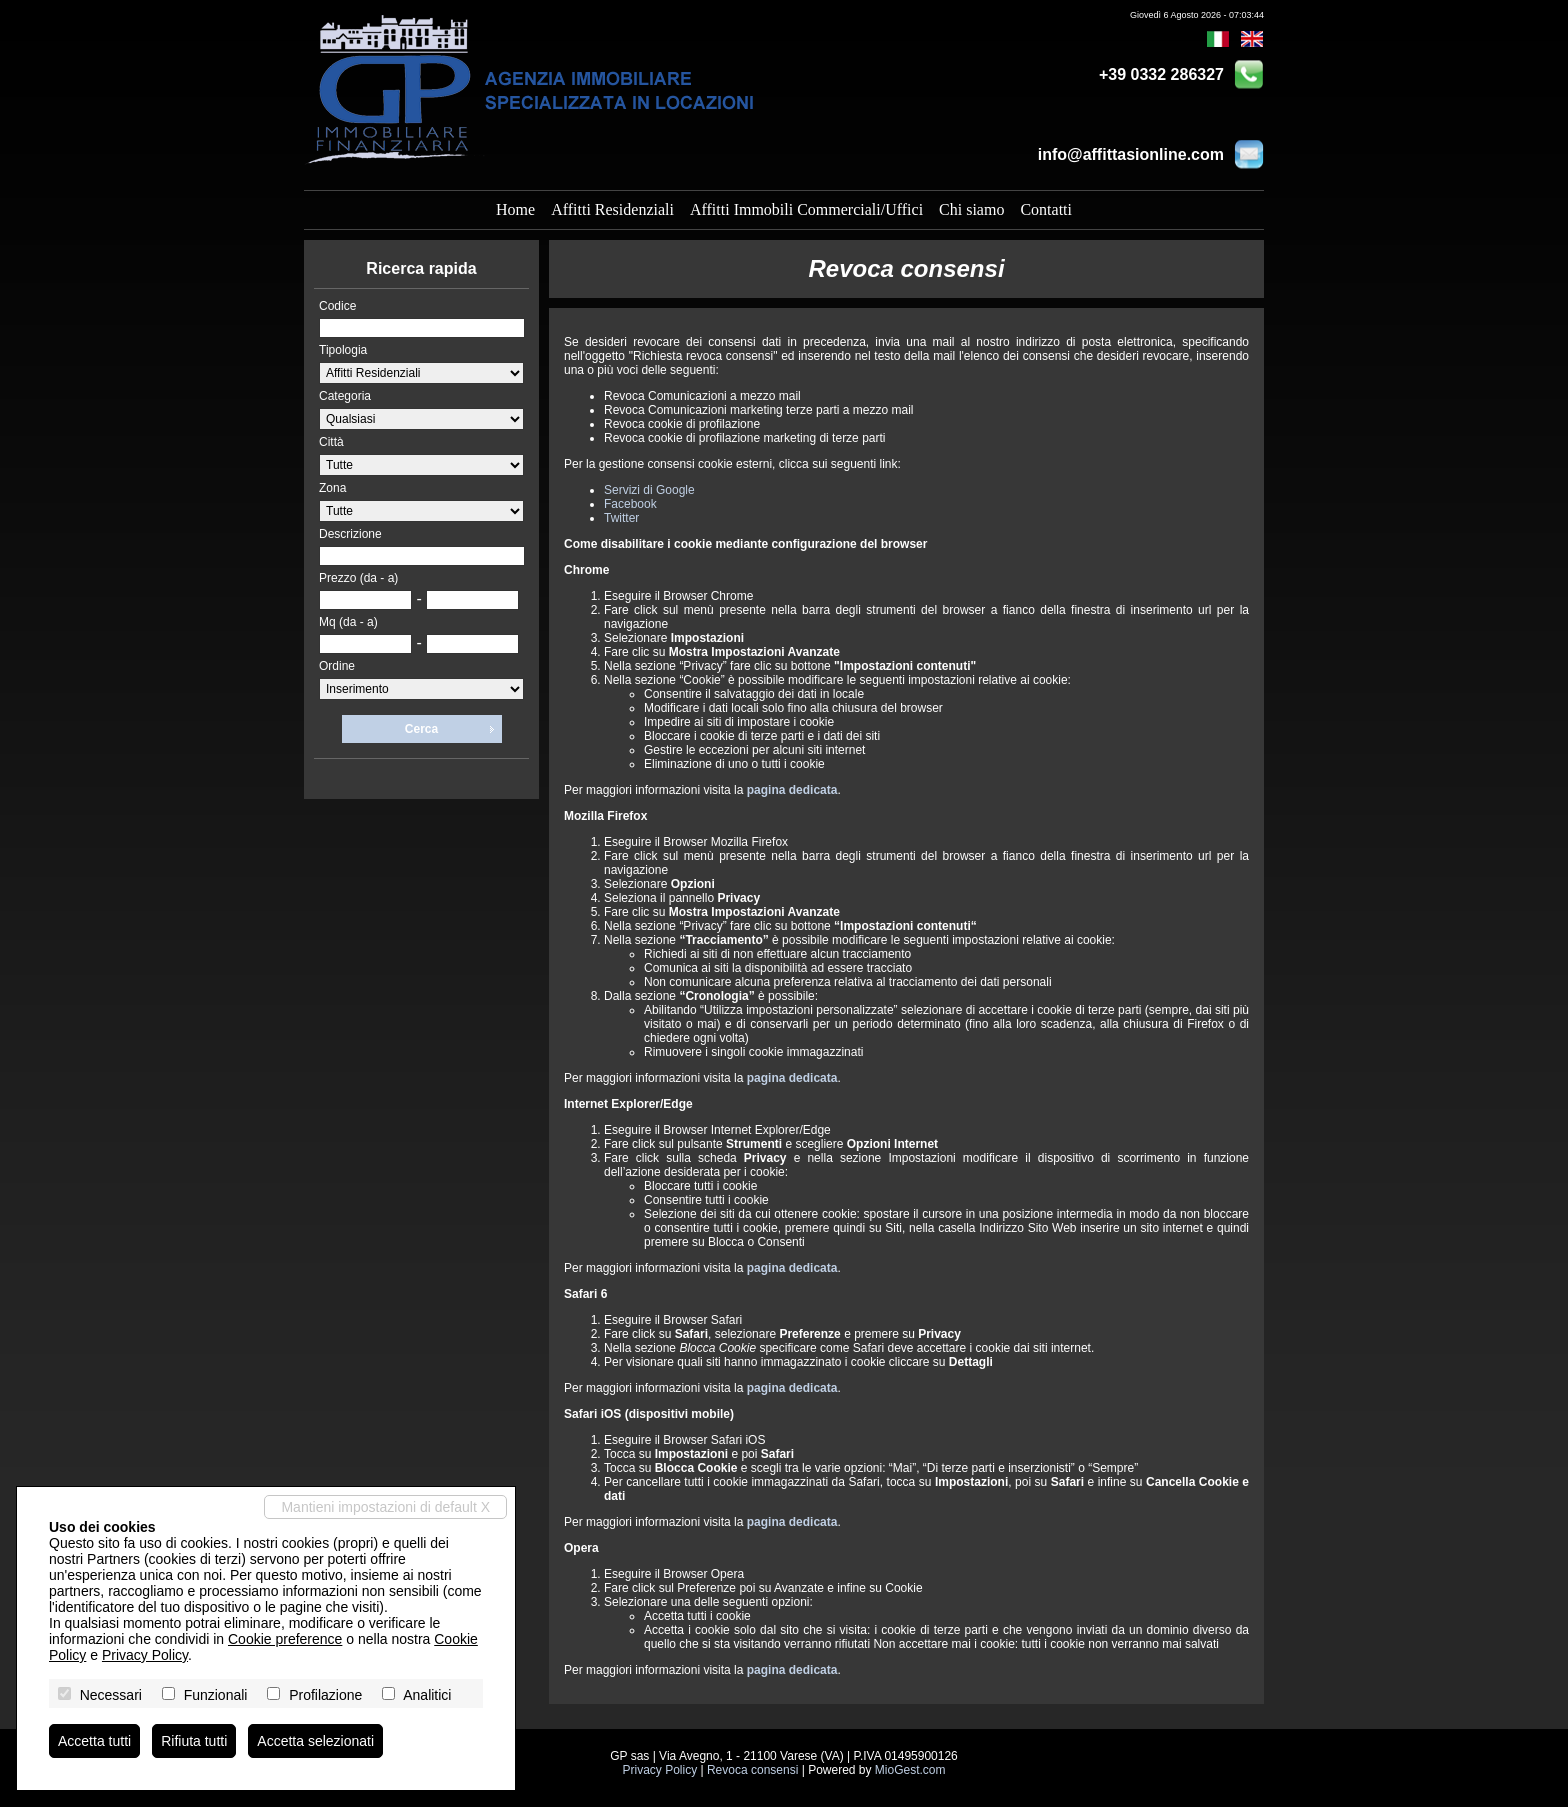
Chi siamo (971, 209)
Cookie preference (285, 1639)
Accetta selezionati (315, 1741)
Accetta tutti (94, 1741)
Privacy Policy (659, 1770)
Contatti (1046, 209)
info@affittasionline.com (1131, 154)
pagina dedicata (792, 790)
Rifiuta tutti (194, 1741)
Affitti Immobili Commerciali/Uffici (806, 209)
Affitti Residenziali (612, 209)
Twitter (621, 518)
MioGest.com (910, 1770)
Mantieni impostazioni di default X (385, 1507)
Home (515, 209)
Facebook (630, 504)
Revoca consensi (752, 1770)
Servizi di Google (649, 490)
